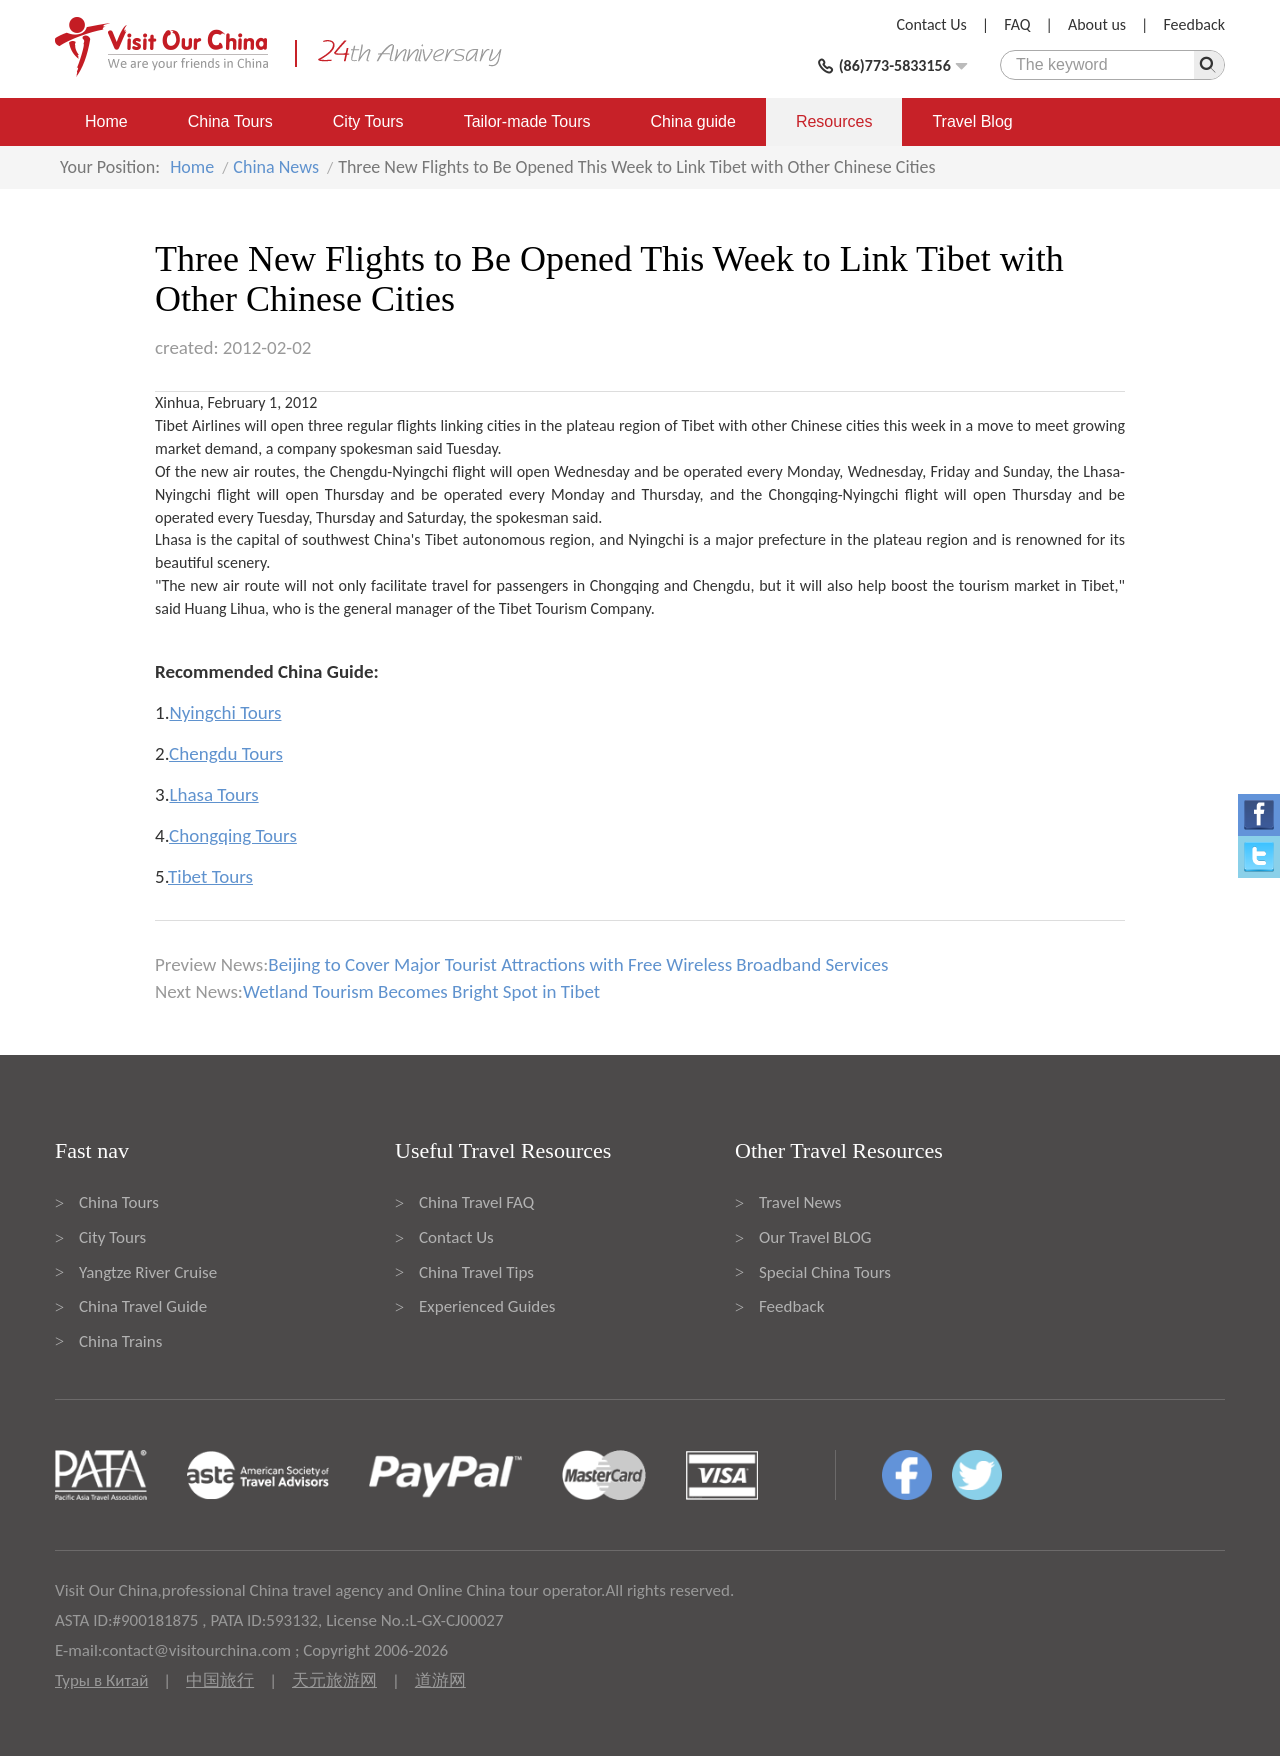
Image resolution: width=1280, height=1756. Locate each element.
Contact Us (932, 24)
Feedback (1194, 24)
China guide (693, 121)
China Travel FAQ (476, 1202)
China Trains (120, 1341)
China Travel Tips (476, 1272)
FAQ (1017, 24)
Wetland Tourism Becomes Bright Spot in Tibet (421, 991)
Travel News (800, 1202)
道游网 (440, 1680)
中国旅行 (220, 1680)
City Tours (368, 121)
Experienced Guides (487, 1306)
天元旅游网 (334, 1680)
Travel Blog (972, 121)
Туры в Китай (101, 1680)
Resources (834, 121)
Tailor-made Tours (527, 121)
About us (1097, 24)
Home (106, 121)
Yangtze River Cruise (148, 1272)
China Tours (230, 121)
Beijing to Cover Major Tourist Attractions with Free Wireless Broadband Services (578, 964)
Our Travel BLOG (815, 1237)
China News (276, 167)
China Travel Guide (143, 1306)
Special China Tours (825, 1272)
